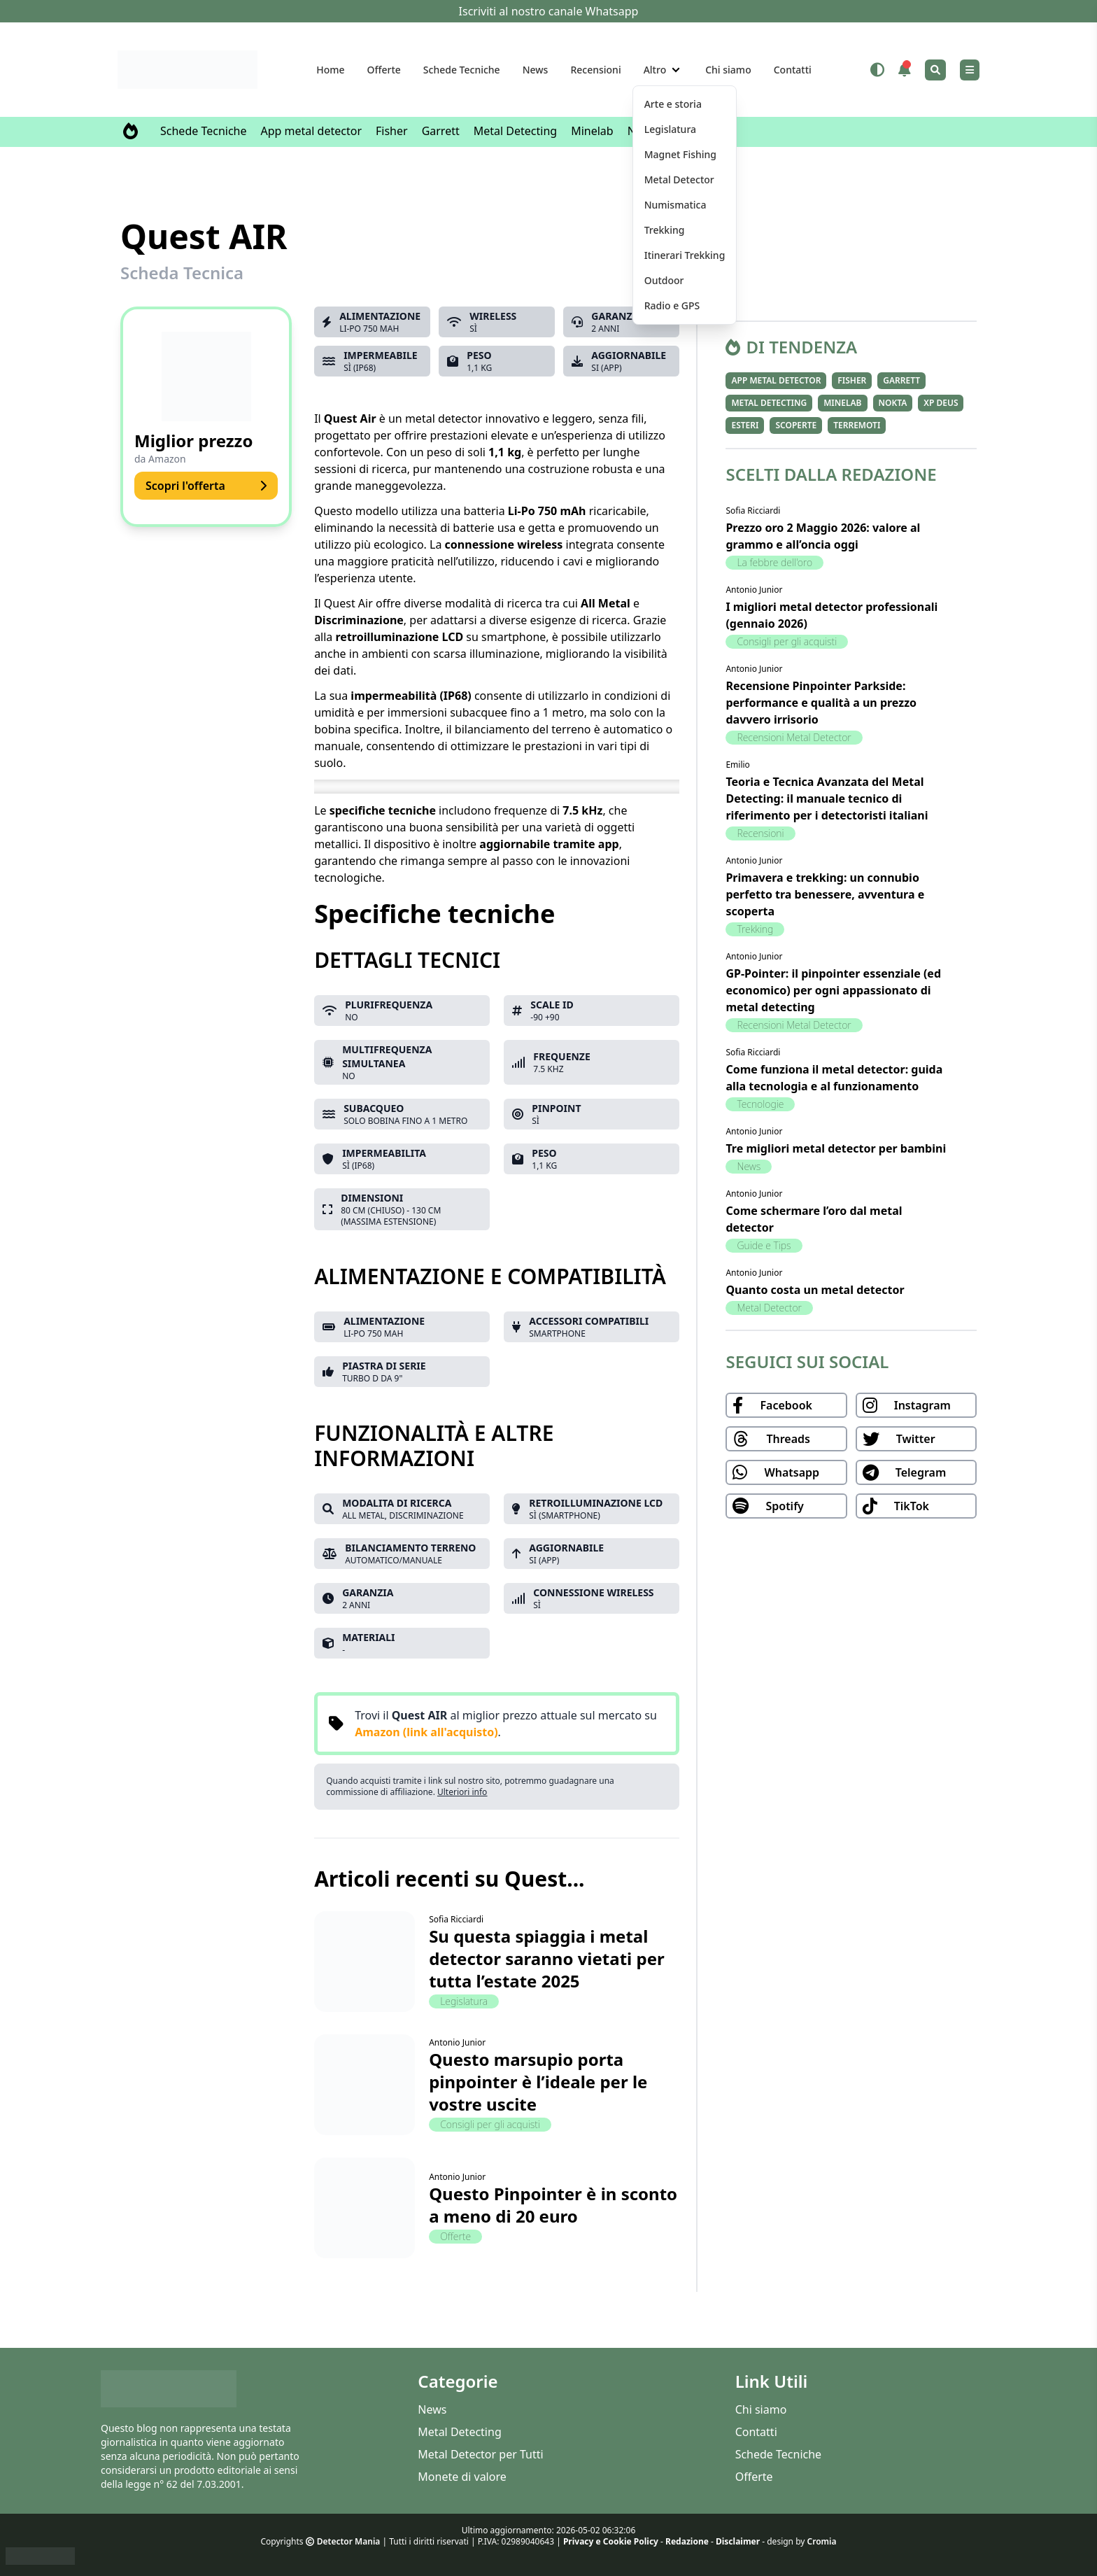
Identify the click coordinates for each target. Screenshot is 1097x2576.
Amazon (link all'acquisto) (426, 1732)
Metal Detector (769, 1307)
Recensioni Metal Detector (794, 737)
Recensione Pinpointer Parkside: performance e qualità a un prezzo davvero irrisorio (821, 702)
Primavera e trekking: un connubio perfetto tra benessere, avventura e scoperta (825, 894)
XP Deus (940, 403)
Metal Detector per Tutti (480, 2454)
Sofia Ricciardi (456, 1919)
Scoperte (795, 425)
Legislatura (464, 2001)
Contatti (793, 69)
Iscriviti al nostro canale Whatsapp (549, 11)
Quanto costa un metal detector (815, 1289)
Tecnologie (760, 1104)
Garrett (441, 131)
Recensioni (595, 69)
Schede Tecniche (461, 69)
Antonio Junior (457, 2042)
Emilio (737, 764)
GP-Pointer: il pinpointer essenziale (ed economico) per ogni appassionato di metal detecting (833, 990)
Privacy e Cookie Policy (610, 2541)
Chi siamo (728, 69)
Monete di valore (462, 2476)
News (535, 69)
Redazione (687, 2541)
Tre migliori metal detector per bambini (836, 1148)
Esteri (744, 425)
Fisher (392, 131)
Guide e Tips (764, 1245)
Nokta (893, 403)
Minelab (592, 131)
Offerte (384, 69)
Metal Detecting (515, 131)
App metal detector (311, 131)
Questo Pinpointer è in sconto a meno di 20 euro (553, 2204)
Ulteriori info (462, 1792)
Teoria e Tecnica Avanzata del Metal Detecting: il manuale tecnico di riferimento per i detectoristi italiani (827, 798)
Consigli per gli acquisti (490, 2124)
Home (330, 69)
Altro (655, 69)
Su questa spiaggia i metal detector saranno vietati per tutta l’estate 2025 (547, 1958)
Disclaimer (738, 2541)
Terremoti (856, 425)
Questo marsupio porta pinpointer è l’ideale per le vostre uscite (538, 2082)
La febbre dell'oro (774, 562)
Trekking (755, 929)
